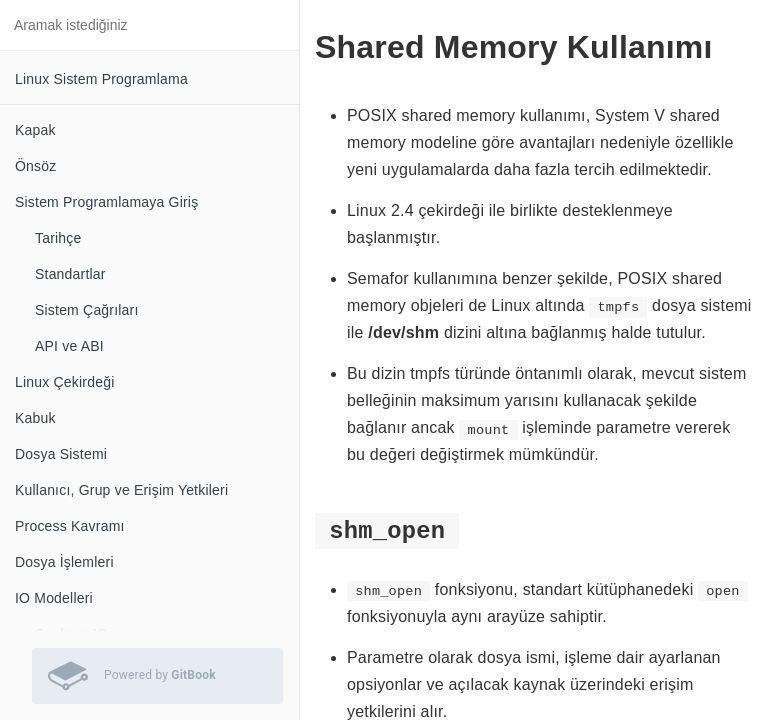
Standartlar (70, 274)
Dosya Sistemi (61, 454)
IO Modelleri (54, 598)
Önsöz (35, 166)
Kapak (35, 130)
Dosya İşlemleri (64, 562)
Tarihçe (58, 238)
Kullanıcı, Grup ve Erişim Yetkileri (121, 490)
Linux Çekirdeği (65, 382)
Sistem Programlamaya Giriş (106, 202)
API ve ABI (69, 346)
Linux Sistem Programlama (101, 79)
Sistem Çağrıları (87, 310)
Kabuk (35, 418)
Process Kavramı (70, 526)
